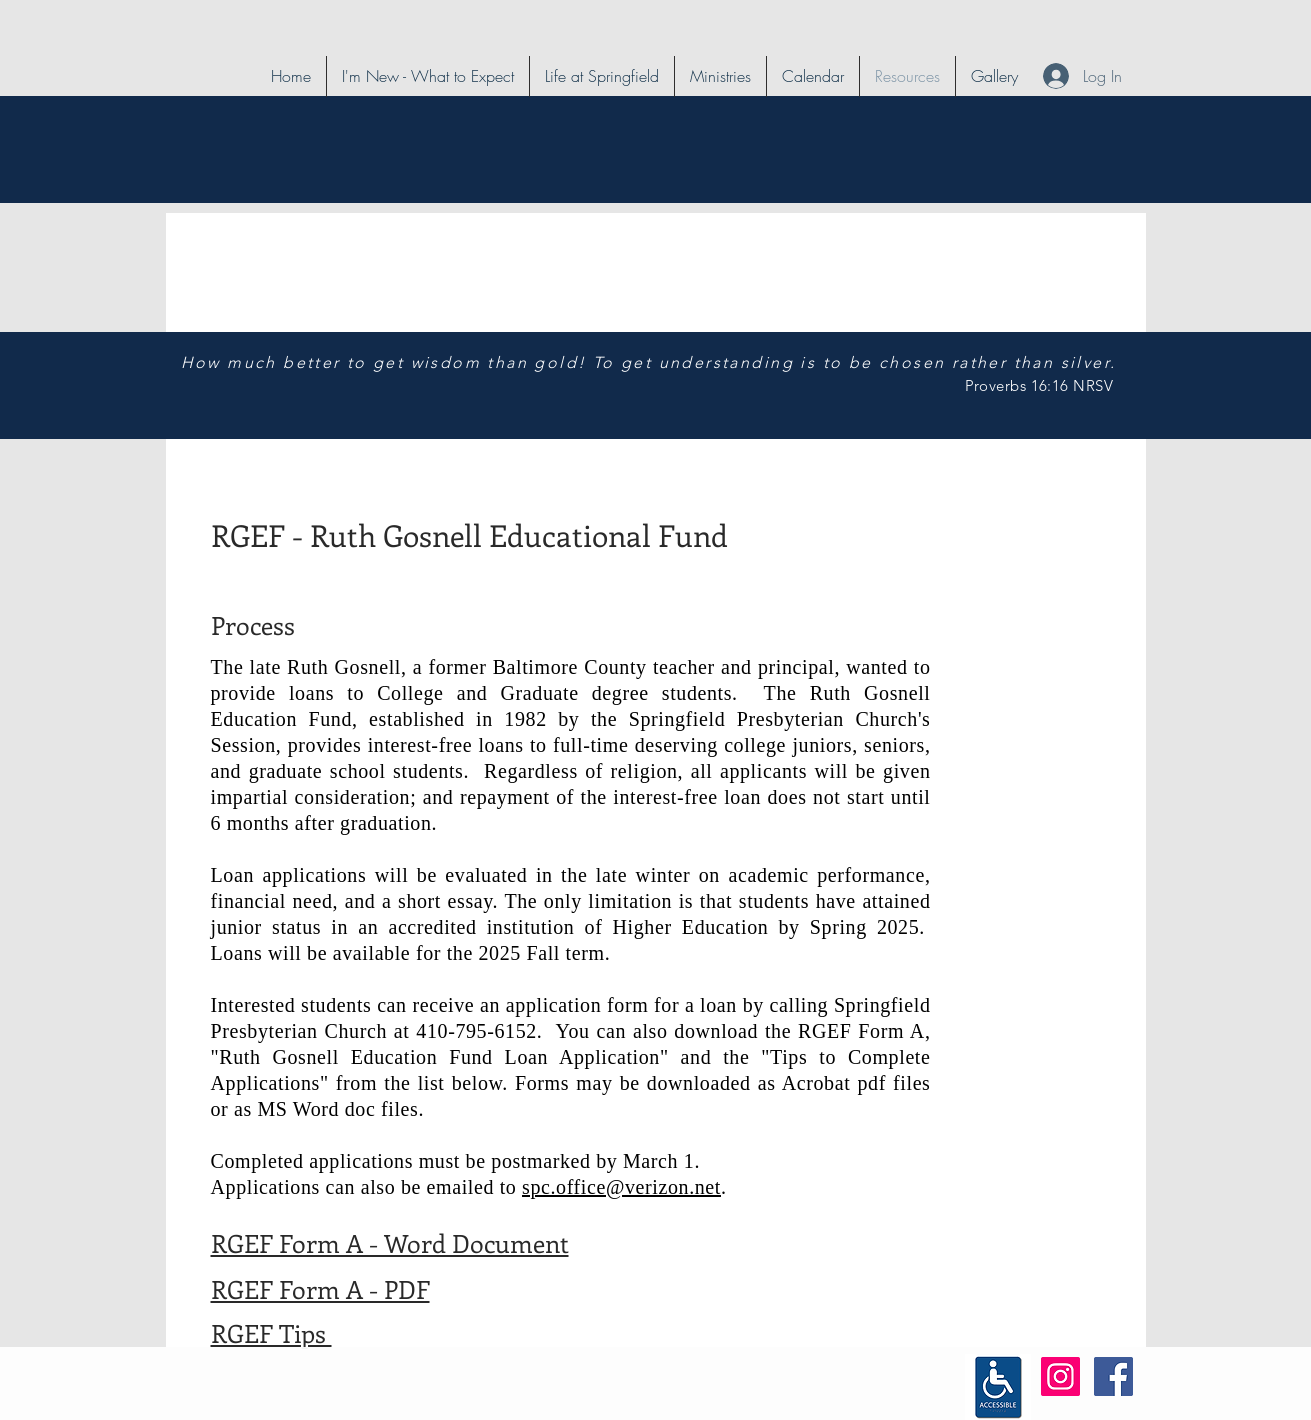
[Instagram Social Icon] (1060, 1376)
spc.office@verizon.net (621, 1187)
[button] (602, 76)
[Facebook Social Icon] (1113, 1376)
